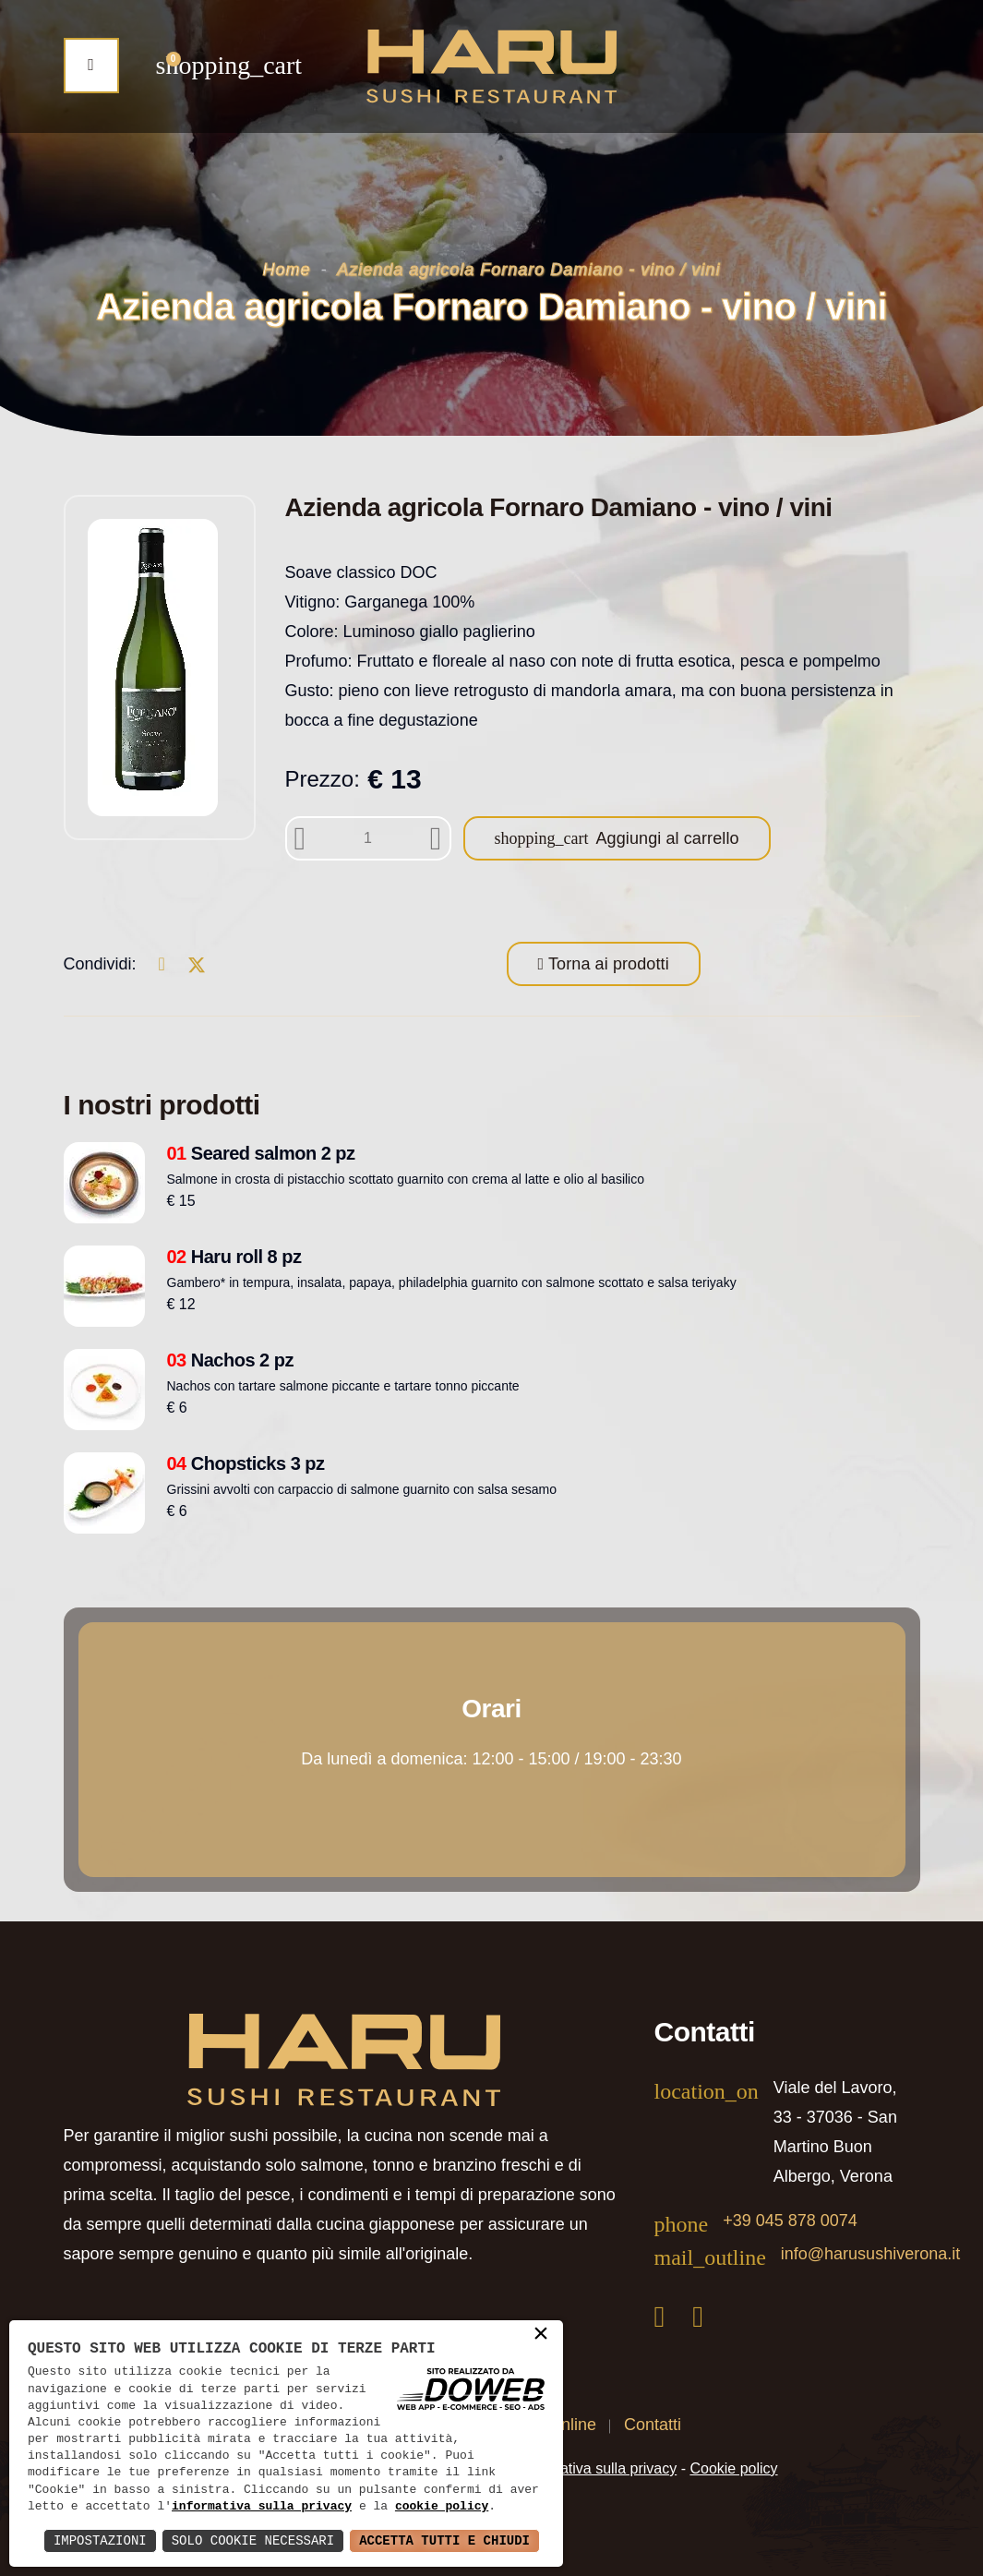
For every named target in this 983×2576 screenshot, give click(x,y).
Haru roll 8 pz (234, 1256)
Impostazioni (100, 2540)
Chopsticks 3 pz (246, 1463)
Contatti (652, 2424)
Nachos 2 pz (230, 1360)
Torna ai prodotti (606, 964)
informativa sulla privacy (262, 2506)
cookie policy (441, 2506)
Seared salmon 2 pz (261, 1153)
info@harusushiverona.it (870, 2254)
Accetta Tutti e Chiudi (444, 2540)
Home (287, 269)
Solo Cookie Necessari (253, 2540)
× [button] (541, 2335)
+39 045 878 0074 (790, 2220)
